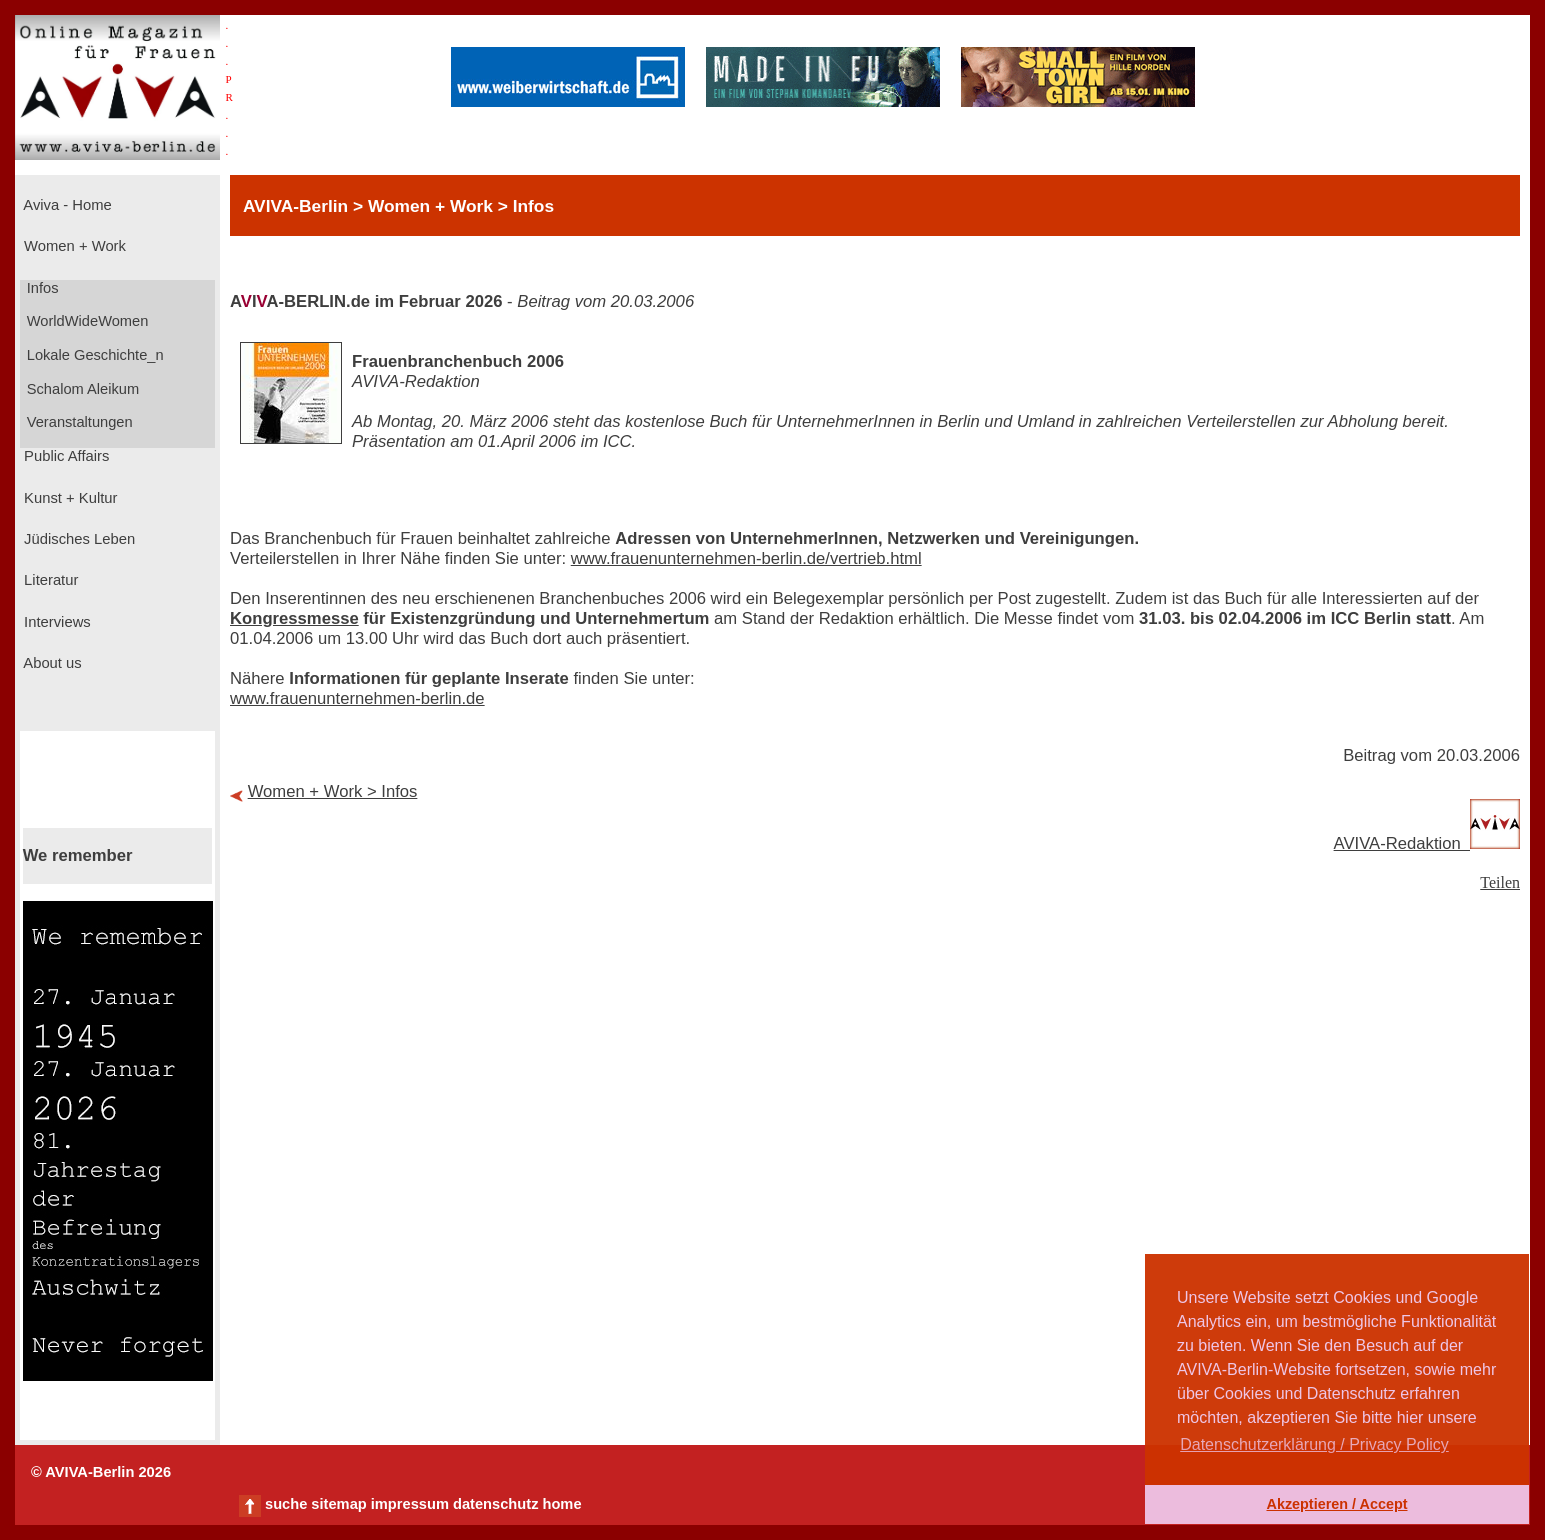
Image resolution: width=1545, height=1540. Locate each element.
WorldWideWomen (86, 321)
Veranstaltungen (78, 422)
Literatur (49, 580)
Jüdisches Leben (77, 539)
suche (286, 1504)
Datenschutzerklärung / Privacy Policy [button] (1314, 1444)
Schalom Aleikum (81, 389)
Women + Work (73, 246)
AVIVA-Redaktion (1427, 843)
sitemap (338, 1504)
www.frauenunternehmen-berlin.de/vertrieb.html (746, 558)
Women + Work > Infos (333, 791)
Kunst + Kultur (68, 498)
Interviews (55, 622)
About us (51, 663)
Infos (41, 288)
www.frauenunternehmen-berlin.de (357, 698)
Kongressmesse (294, 618)
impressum (410, 1504)
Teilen (1500, 882)
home (561, 1504)
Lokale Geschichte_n (93, 355)
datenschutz (496, 1504)
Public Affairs (64, 456)
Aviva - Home (66, 205)
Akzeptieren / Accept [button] (1336, 1504)
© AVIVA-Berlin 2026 (101, 1472)
